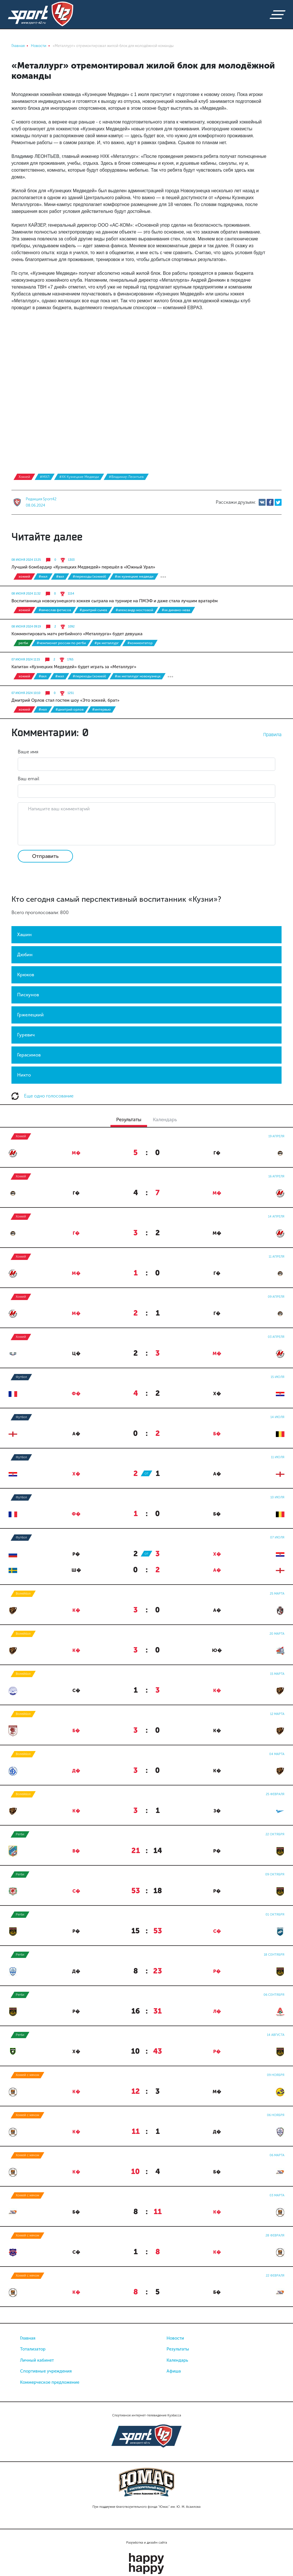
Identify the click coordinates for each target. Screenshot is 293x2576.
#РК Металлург (106, 643)
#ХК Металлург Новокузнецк (138, 676)
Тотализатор (32, 2349)
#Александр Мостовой (134, 610)
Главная (27, 2338)
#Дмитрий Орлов (70, 709)
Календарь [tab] (165, 1119)
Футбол (21, 1377)
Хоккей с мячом (27, 2075)
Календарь (177, 2360)
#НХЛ (43, 709)
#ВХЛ (60, 577)
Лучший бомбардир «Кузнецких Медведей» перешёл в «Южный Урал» (83, 567)
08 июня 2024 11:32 (26, 593)
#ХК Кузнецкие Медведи (79, 477)
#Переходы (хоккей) (89, 577)
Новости (175, 2338)
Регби (23, 643)
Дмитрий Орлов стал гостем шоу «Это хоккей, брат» (65, 700)
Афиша (174, 2371)
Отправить (45, 856)
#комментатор (140, 643)
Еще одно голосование (42, 1096)
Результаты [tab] (128, 1119)
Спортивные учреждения (46, 2371)
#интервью (101, 709)
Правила (272, 734)
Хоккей (24, 477)
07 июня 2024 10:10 (25, 693)
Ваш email (28, 778)
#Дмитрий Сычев (93, 610)
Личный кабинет (37, 2360)
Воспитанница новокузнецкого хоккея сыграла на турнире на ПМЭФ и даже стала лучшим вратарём (114, 600)
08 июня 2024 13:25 (26, 560)
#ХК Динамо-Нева (176, 610)
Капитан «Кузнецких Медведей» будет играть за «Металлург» (73, 666)
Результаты (178, 2349)
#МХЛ (45, 477)
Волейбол (23, 1593)
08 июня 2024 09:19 (26, 626)
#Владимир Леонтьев (126, 477)
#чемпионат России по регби (61, 643)
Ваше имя (28, 751)
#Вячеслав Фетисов (55, 610)
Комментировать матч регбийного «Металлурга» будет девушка (76, 633)
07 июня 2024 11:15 (25, 659)
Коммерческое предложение (49, 2382)
